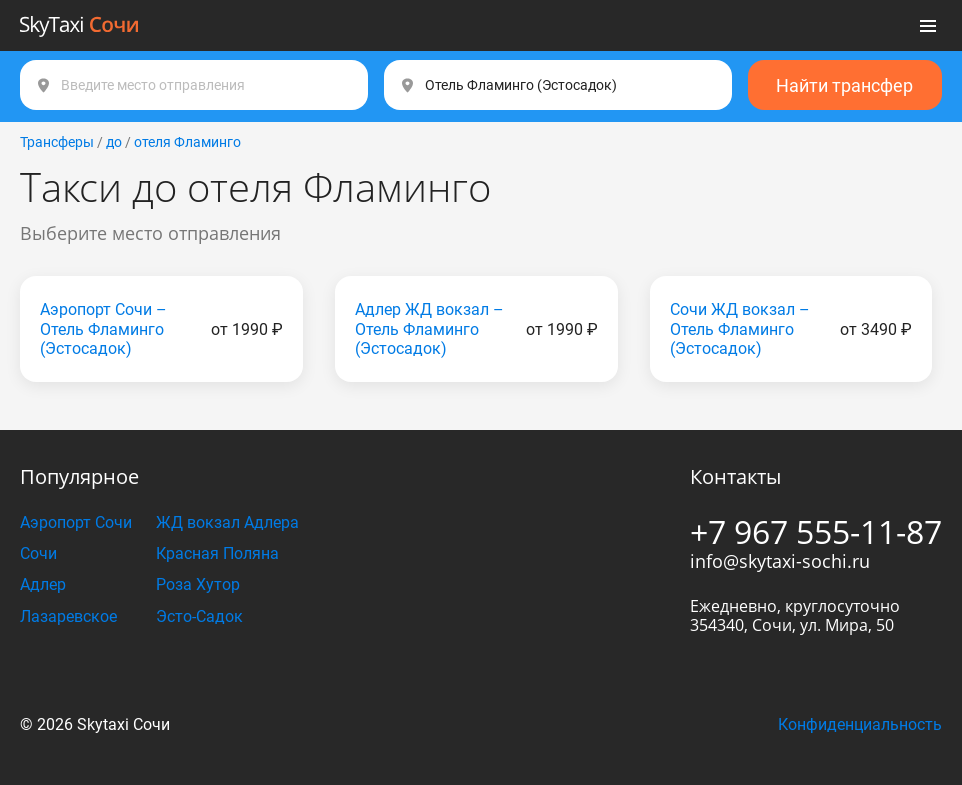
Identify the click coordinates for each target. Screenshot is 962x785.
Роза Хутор (198, 584)
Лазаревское (68, 616)
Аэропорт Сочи (76, 522)
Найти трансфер (844, 85)
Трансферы (57, 142)
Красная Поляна (217, 553)
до (114, 142)
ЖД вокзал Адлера (227, 522)
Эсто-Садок (199, 616)
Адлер (43, 584)
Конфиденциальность (860, 724)
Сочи (38, 553)
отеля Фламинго (187, 142)
